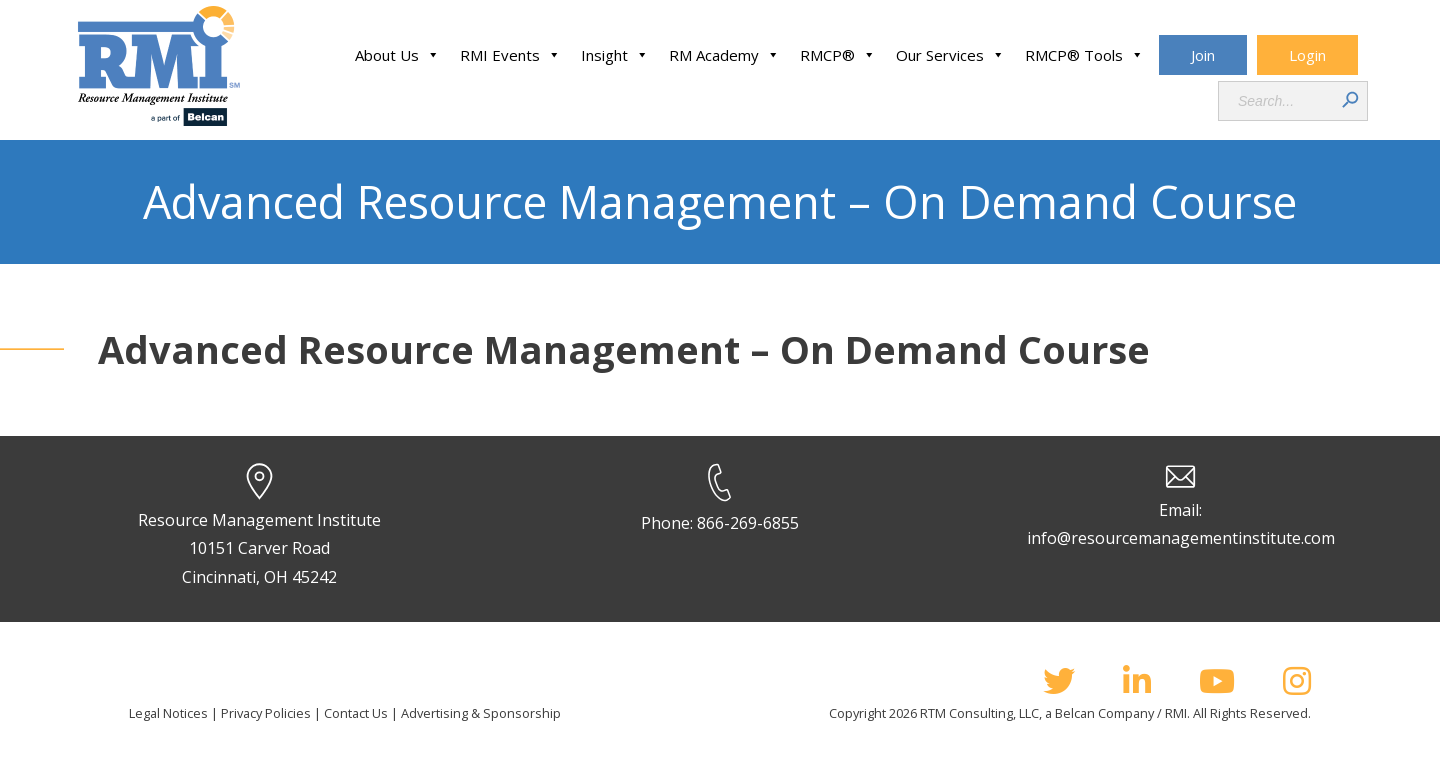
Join (1203, 55)
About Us (397, 55)
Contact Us (356, 713)
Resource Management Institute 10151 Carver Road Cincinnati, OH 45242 (259, 549)
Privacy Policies (266, 713)
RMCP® (838, 55)
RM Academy (724, 55)
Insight (615, 55)
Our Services (950, 55)
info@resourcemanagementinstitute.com (1181, 538)
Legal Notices (168, 713)
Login (1307, 55)
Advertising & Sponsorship (481, 713)
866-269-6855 (748, 523)
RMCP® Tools (1084, 55)
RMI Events (510, 55)
